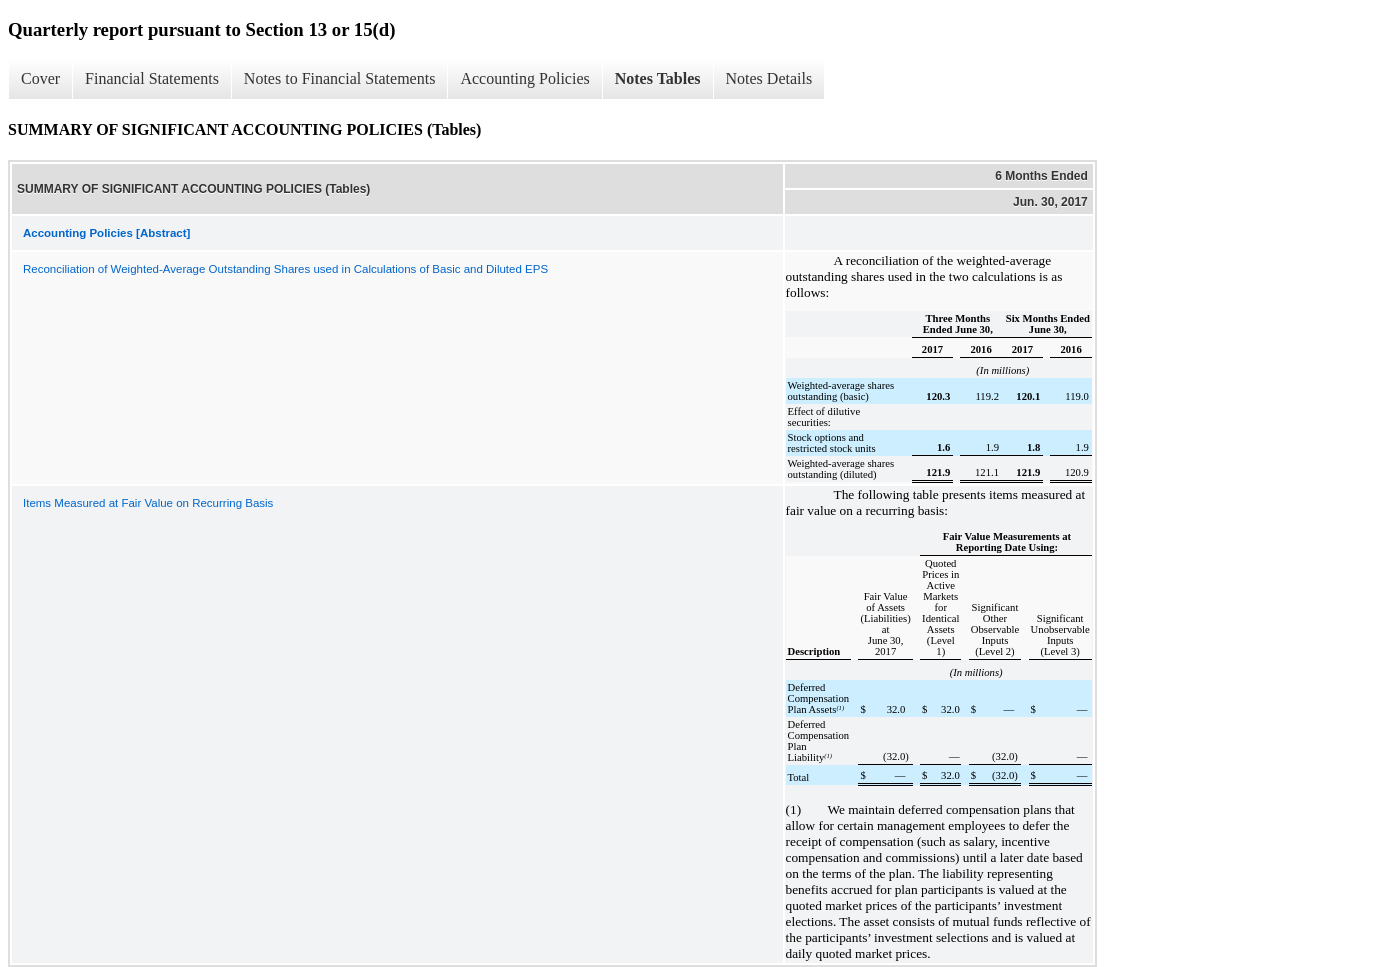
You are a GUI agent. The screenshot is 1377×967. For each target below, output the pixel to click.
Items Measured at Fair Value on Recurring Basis (148, 503)
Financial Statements (152, 78)
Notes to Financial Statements (340, 78)
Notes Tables (658, 78)
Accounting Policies (524, 78)
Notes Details (769, 78)
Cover (40, 78)
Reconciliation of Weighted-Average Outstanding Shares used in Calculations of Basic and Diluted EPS (285, 269)
